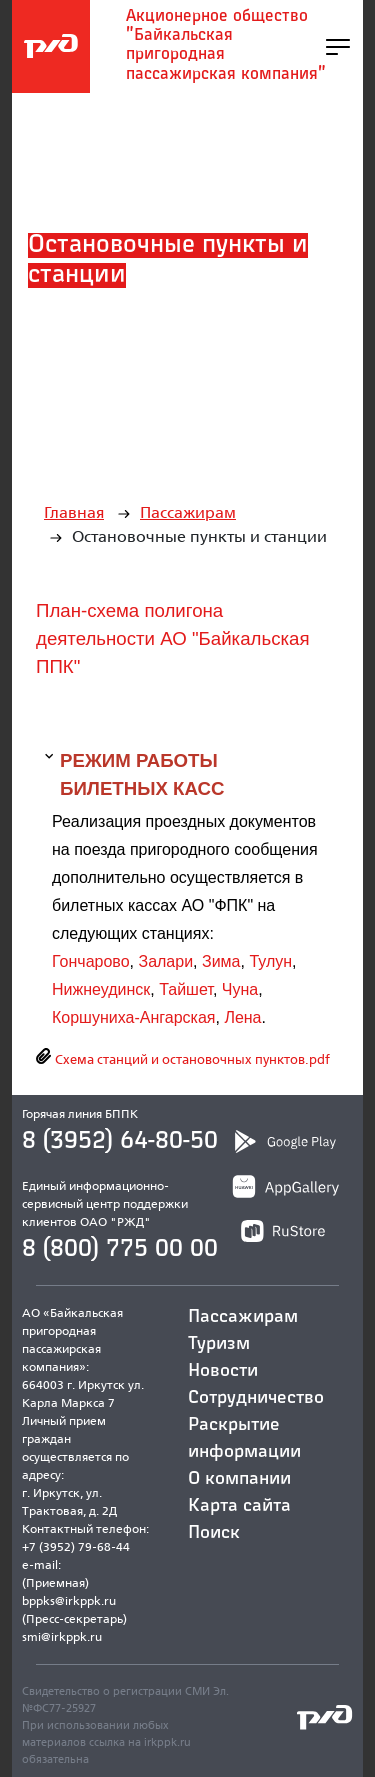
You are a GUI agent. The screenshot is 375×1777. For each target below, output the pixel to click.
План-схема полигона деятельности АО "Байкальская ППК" (173, 638)
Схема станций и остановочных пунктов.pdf (191, 1059)
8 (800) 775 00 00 (120, 1249)
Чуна (240, 989)
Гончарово (91, 961)
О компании (239, 1479)
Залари (165, 961)
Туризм (219, 1344)
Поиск (214, 1533)
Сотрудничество (256, 1398)
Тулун (270, 961)
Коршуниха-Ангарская (133, 1017)
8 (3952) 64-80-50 (120, 1141)
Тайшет (186, 989)
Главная (74, 512)
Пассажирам (188, 512)
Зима (221, 961)
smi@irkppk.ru (62, 1636)
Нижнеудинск (101, 989)
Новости (223, 1371)
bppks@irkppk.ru (69, 1600)
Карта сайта (239, 1506)
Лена (242, 1017)
